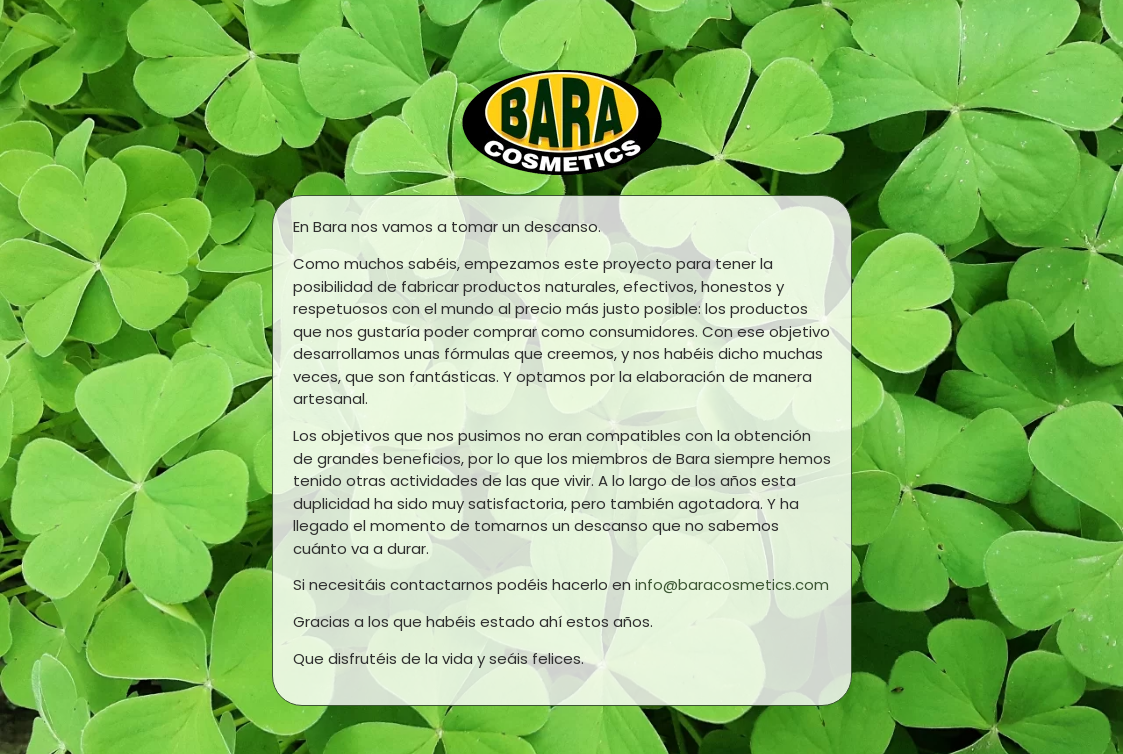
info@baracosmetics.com (732, 584)
